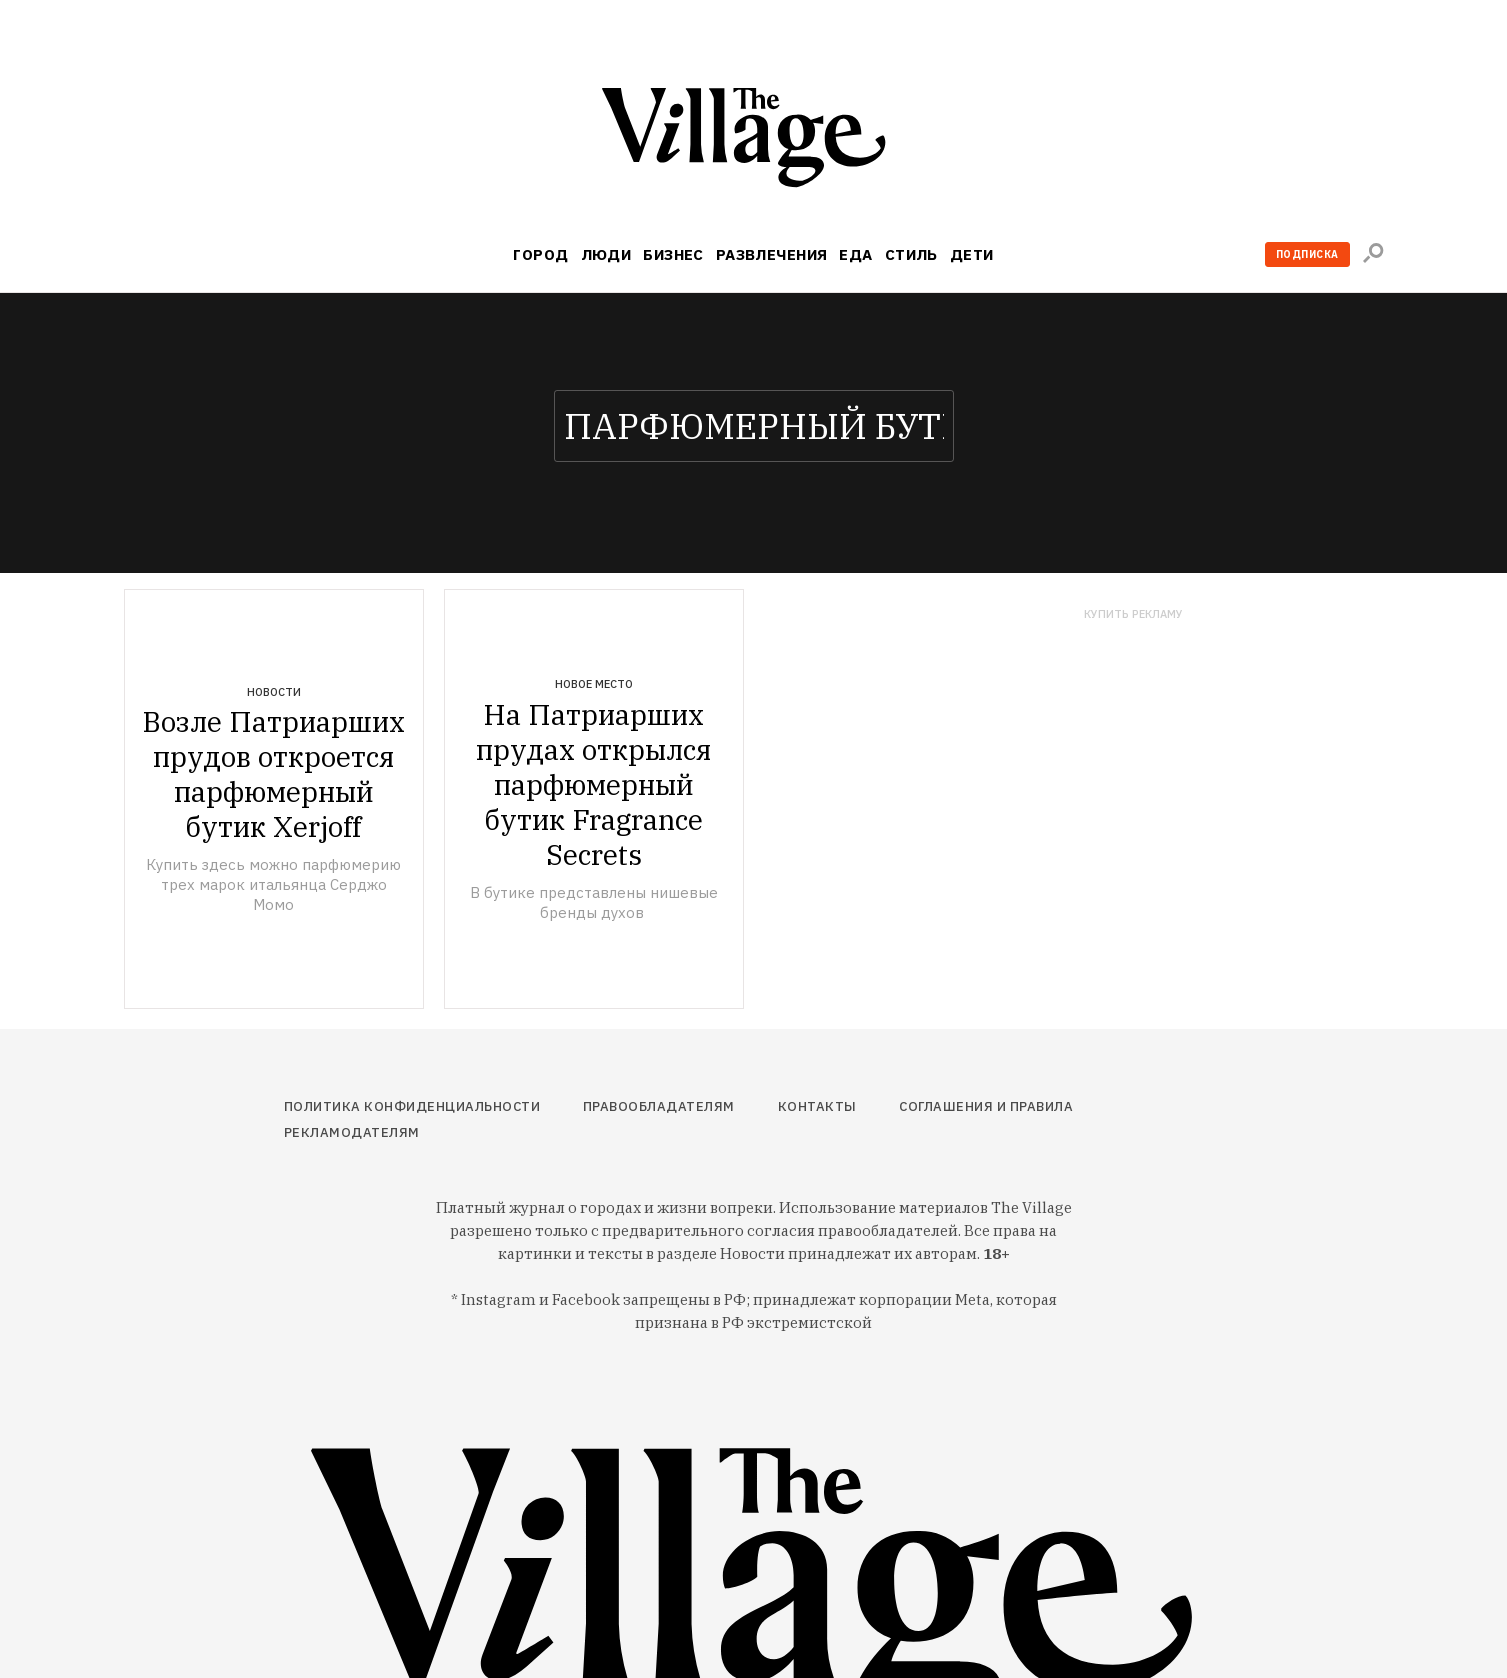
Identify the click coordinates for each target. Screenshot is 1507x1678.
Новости (274, 692)
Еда (855, 254)
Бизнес (673, 254)
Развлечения (772, 254)
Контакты (817, 1106)
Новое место (594, 684)
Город (540, 254)
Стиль (911, 254)
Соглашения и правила (986, 1106)
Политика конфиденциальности (412, 1106)
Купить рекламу (1133, 614)
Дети (972, 254)
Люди (606, 254)
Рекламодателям (352, 1132)
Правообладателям (659, 1106)
